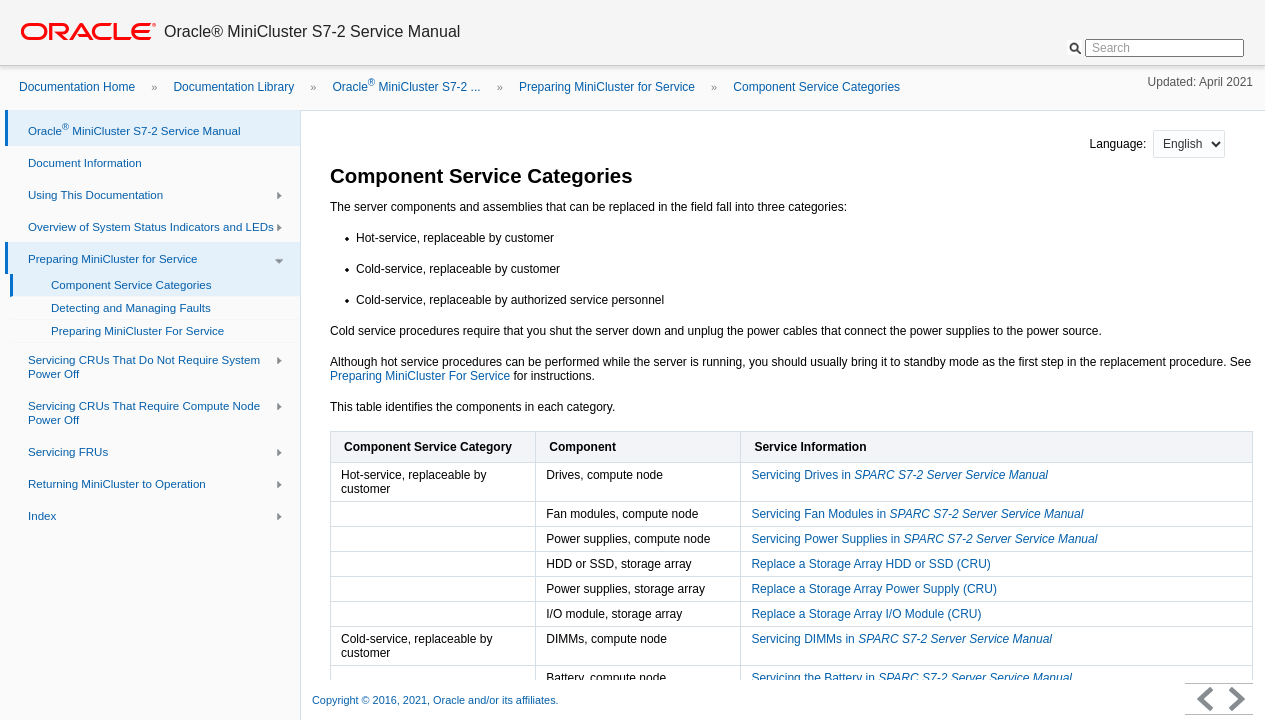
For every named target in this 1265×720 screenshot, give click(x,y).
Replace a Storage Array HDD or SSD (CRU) (870, 564)
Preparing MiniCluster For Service (420, 376)
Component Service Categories (816, 87)
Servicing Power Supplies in (924, 539)
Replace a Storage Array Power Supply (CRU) (873, 589)
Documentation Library (233, 87)
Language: (1120, 144)
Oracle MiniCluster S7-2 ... (406, 87)
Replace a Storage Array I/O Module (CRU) (866, 614)
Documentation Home (77, 87)
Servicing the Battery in (911, 678)
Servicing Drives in (899, 475)
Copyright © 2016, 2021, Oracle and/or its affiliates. (437, 700)
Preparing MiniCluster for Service (607, 87)
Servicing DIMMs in (901, 639)
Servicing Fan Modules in (917, 514)
